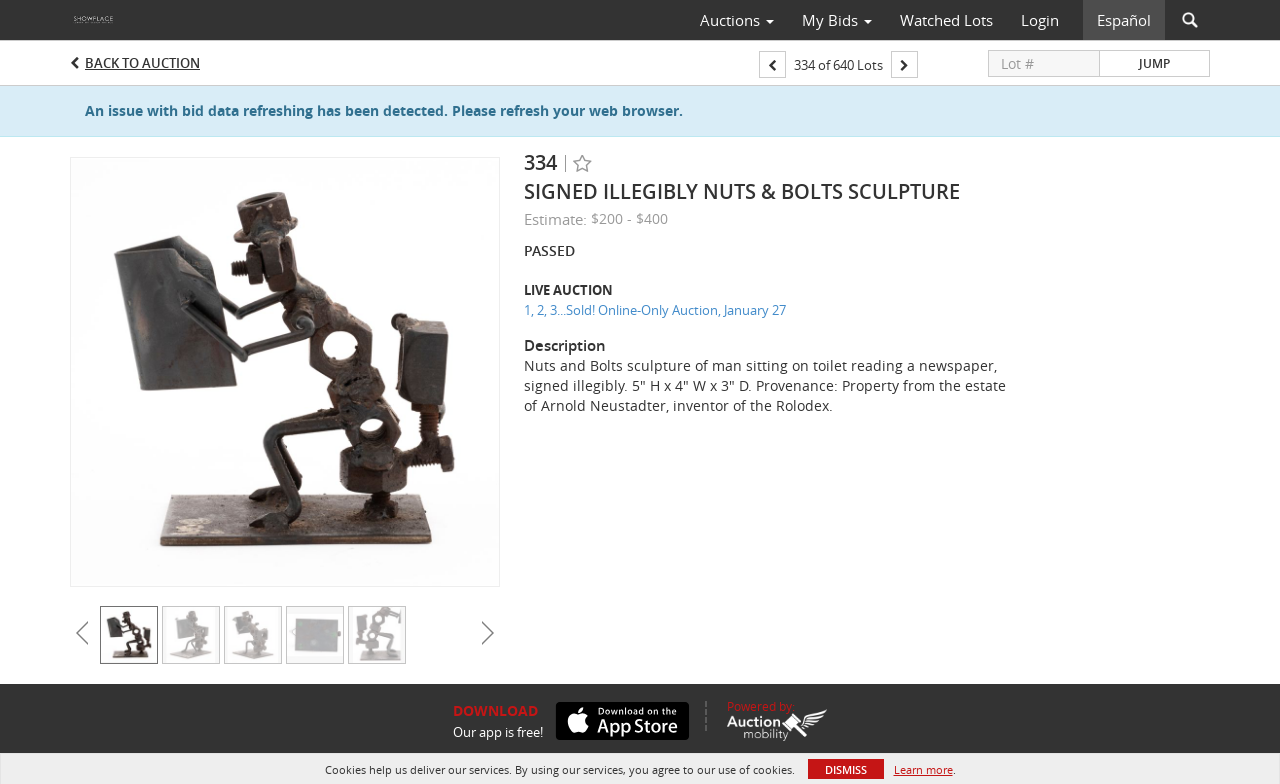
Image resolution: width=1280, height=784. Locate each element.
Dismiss (846, 769)
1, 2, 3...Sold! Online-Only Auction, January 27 (655, 310)
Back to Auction (142, 63)
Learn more (923, 769)
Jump (1154, 63)
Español (1124, 20)
